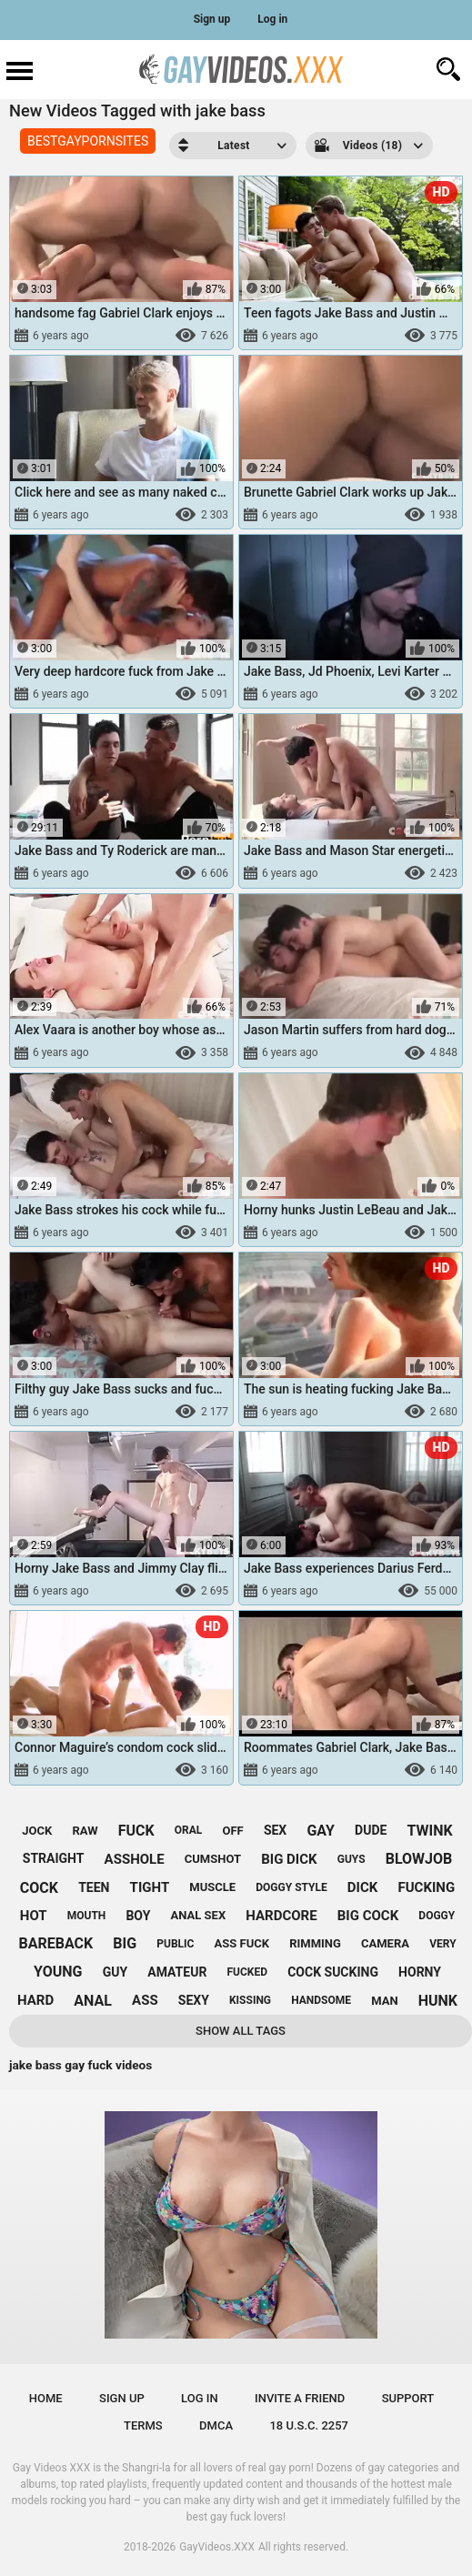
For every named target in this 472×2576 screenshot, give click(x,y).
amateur (176, 1972)
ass (145, 2000)
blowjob (419, 1858)
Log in (272, 19)
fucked (247, 1972)
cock (39, 1888)
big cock (367, 1915)
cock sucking (332, 1972)
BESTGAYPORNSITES (87, 141)
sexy (193, 2000)
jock (37, 1830)
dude (371, 1830)
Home (46, 2398)
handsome (321, 2000)
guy (115, 1972)
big (124, 1943)
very (442, 1943)
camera (385, 1943)
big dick (288, 1859)
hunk (437, 2000)
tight (150, 1887)
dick (362, 1887)
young (58, 1971)
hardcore (281, 1915)
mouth (86, 1915)
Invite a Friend (300, 2398)
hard (35, 2000)
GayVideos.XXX (217, 2547)
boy (138, 1915)
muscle (212, 1887)
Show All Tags (241, 2031)
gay (320, 1830)
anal (93, 2000)
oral (189, 1830)
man (384, 2000)
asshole (135, 1859)
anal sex (198, 1915)
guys (351, 1859)
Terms (143, 2425)
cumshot (213, 1859)
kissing (250, 2000)
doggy (436, 1915)
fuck (136, 1830)
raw (84, 1830)
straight (54, 1858)
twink (430, 1830)
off (233, 1830)
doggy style (291, 1887)
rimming (315, 1943)
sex (275, 1830)
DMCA (216, 2425)
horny (419, 1972)
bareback (55, 1943)
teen (93, 1887)
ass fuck (242, 1943)
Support (408, 2398)
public (175, 1943)
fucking (427, 1887)
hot (33, 1915)
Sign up (212, 19)
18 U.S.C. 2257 (308, 2425)
